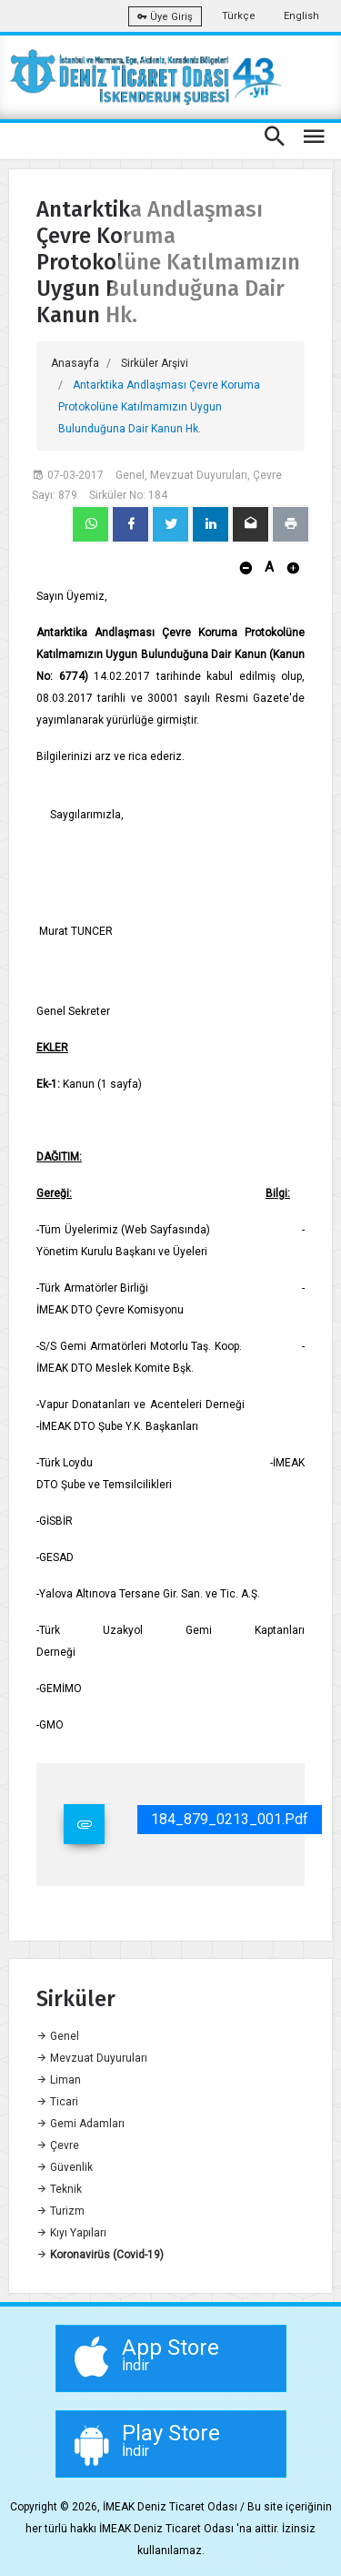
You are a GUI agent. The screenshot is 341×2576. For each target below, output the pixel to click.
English (301, 16)
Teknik (59, 2189)
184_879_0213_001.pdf (229, 1819)
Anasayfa (75, 363)
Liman (58, 2080)
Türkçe (239, 16)
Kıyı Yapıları (71, 2232)
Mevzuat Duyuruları (91, 2058)
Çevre (57, 2145)
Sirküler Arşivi (154, 363)
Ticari (57, 2101)
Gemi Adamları (80, 2123)
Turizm (60, 2211)
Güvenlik (64, 2167)
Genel (57, 2036)
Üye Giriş (165, 17)
